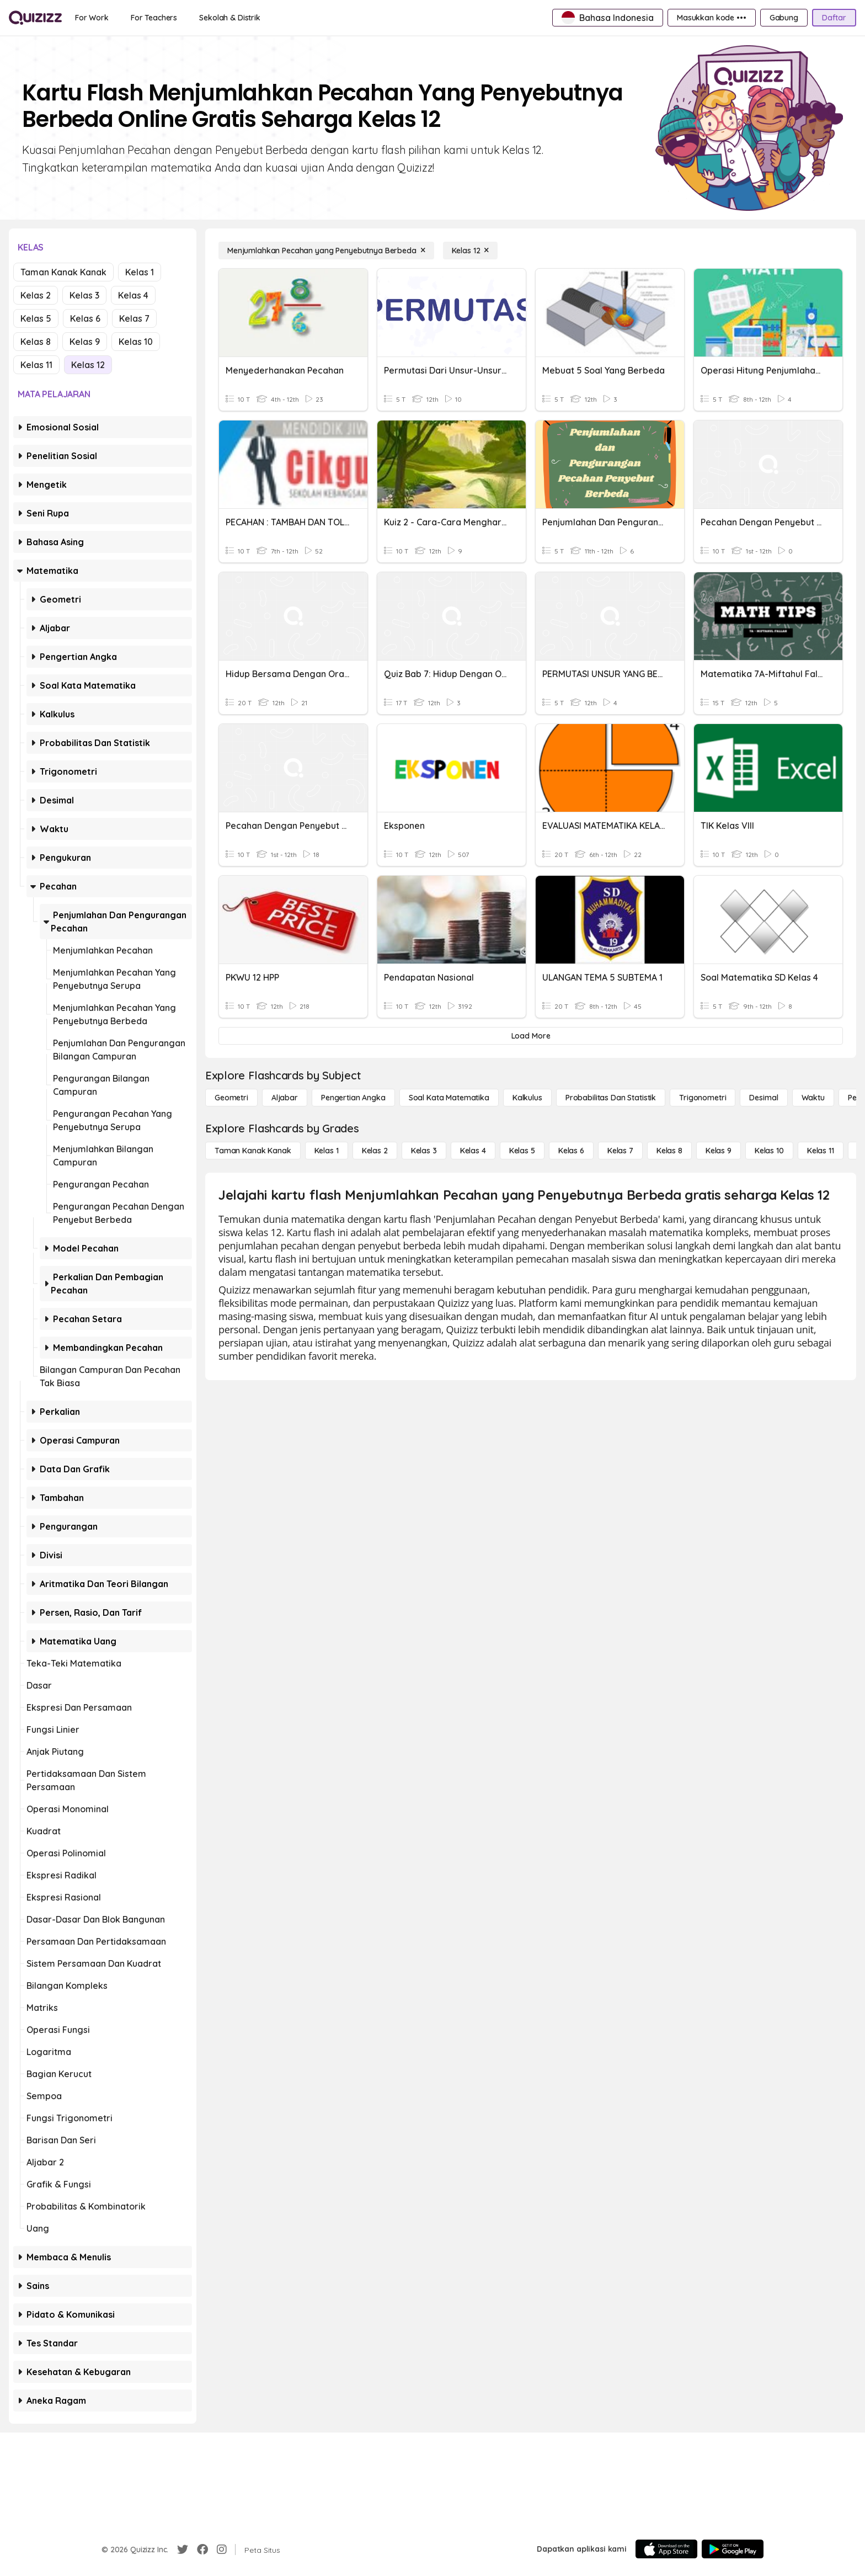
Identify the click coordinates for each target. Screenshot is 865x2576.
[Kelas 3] (424, 1150)
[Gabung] (784, 17)
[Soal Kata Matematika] (449, 1097)
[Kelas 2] (375, 1150)
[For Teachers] (154, 17)
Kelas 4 (133, 295)
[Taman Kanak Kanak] (253, 1150)
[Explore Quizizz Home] (35, 17)
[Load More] (530, 1036)
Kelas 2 (35, 295)
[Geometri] (231, 1097)
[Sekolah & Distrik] (229, 17)
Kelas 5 (35, 318)
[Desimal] (763, 1097)
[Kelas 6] (571, 1150)
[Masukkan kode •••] (712, 17)
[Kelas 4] (473, 1150)
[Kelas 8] (669, 1150)
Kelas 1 (139, 272)
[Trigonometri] (702, 1097)
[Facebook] (202, 2549)
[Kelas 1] (326, 1150)
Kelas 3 (84, 295)
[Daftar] (834, 17)
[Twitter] (182, 2549)
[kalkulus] (527, 1097)
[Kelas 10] (769, 1150)
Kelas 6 (85, 318)
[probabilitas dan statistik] (610, 1097)
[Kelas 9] (718, 1150)
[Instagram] (222, 2549)
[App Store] (666, 2549)
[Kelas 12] (470, 250)
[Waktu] (813, 1097)
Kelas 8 (35, 341)
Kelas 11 (36, 364)
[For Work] (92, 17)
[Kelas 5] (522, 1150)
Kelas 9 (85, 341)
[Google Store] (732, 2549)
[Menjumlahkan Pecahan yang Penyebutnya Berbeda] (326, 250)
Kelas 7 (134, 318)
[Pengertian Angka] (353, 1097)
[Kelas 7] (620, 1150)
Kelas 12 (88, 364)
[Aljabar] (284, 1097)
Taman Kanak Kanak (63, 272)
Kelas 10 (136, 341)
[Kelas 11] (820, 1150)
